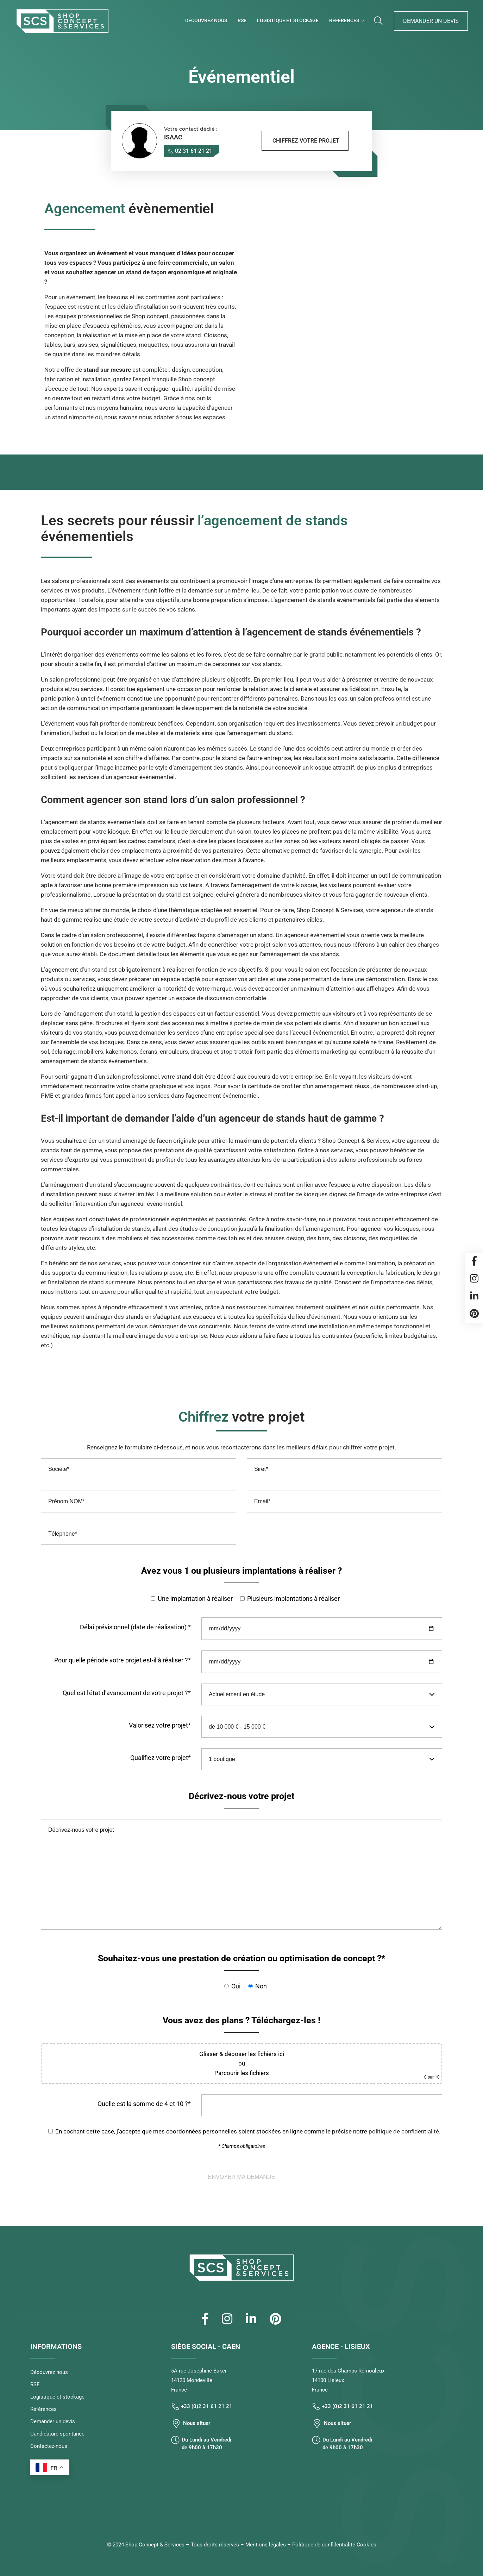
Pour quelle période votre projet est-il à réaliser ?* (122, 1660)
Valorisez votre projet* (160, 1725)
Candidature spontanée (57, 2434)
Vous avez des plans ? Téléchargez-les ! (241, 2020)
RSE (242, 20)
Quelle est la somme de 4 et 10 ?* (144, 2103)
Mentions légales (265, 2544)
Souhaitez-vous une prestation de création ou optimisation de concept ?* (241, 1958)
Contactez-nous (48, 2446)
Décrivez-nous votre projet (241, 1796)
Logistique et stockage (288, 20)
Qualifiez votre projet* (160, 1757)
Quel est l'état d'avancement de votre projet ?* (127, 1693)
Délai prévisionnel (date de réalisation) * (135, 1627)
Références (344, 20)
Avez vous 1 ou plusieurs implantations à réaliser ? (241, 1571)
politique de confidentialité (404, 2131)
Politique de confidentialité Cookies (334, 2544)
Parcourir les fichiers (241, 2072)
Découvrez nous (206, 20)
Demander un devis (431, 21)
